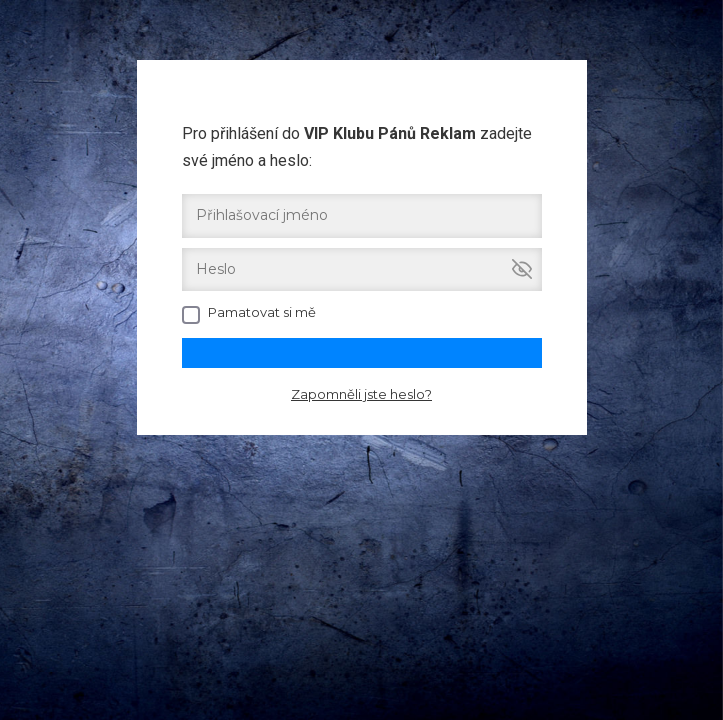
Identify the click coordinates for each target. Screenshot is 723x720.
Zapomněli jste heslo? (361, 394)
